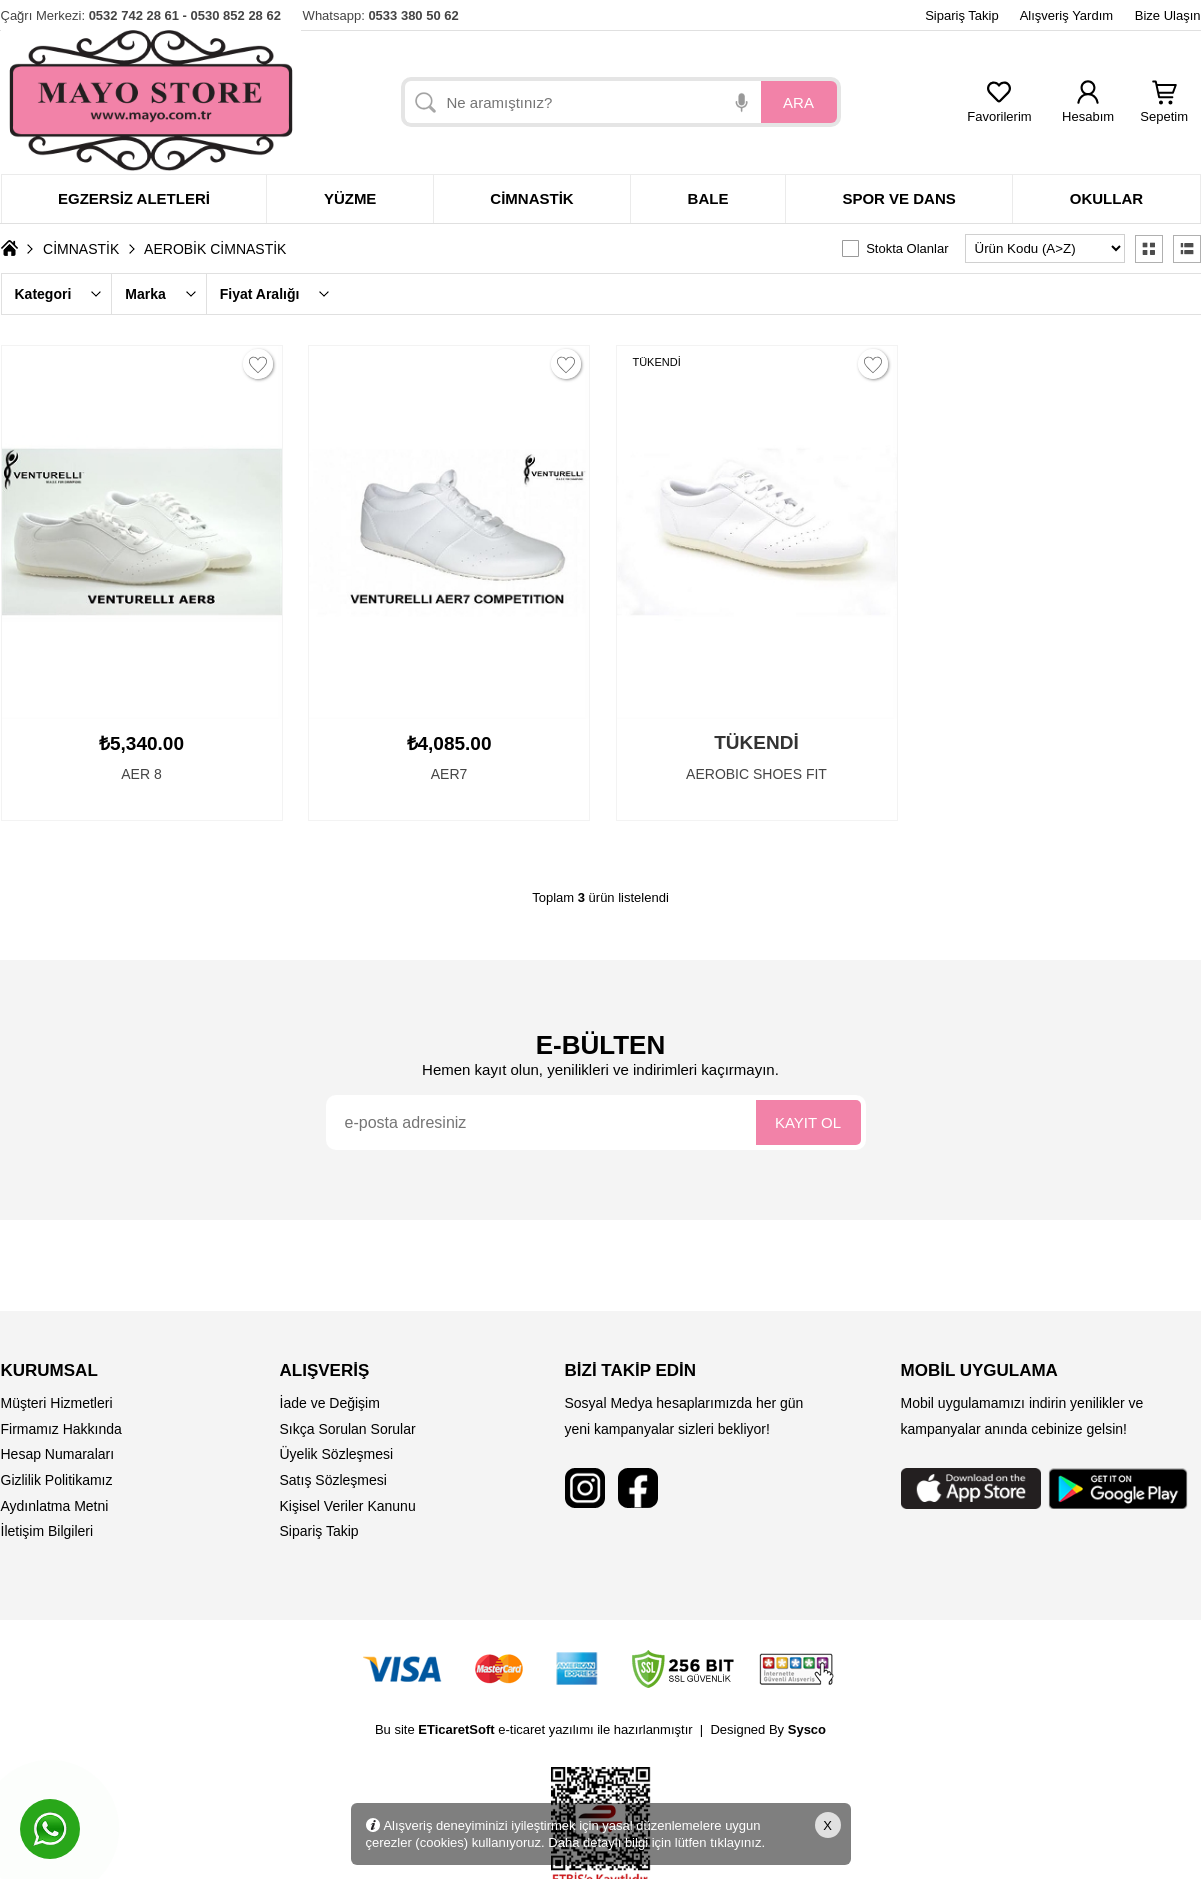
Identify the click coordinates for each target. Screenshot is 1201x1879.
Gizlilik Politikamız (57, 1480)
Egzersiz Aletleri (134, 198)
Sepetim (1164, 110)
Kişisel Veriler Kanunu (348, 1506)
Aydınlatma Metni (55, 1506)
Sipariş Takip (961, 15)
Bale (708, 198)
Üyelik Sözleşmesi (337, 1454)
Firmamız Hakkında (61, 1429)
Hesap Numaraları (58, 1454)
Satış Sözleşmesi (333, 1480)
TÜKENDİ (657, 362)
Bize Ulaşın (1168, 15)
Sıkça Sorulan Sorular (348, 1429)
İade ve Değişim (330, 1403)
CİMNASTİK (81, 249)
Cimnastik (531, 198)
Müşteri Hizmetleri (57, 1403)
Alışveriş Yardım (1066, 15)
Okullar (1106, 198)
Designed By (768, 1729)
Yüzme (350, 198)
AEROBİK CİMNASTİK (215, 249)
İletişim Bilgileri (47, 1531)
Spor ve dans (898, 198)
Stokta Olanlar (907, 248)
